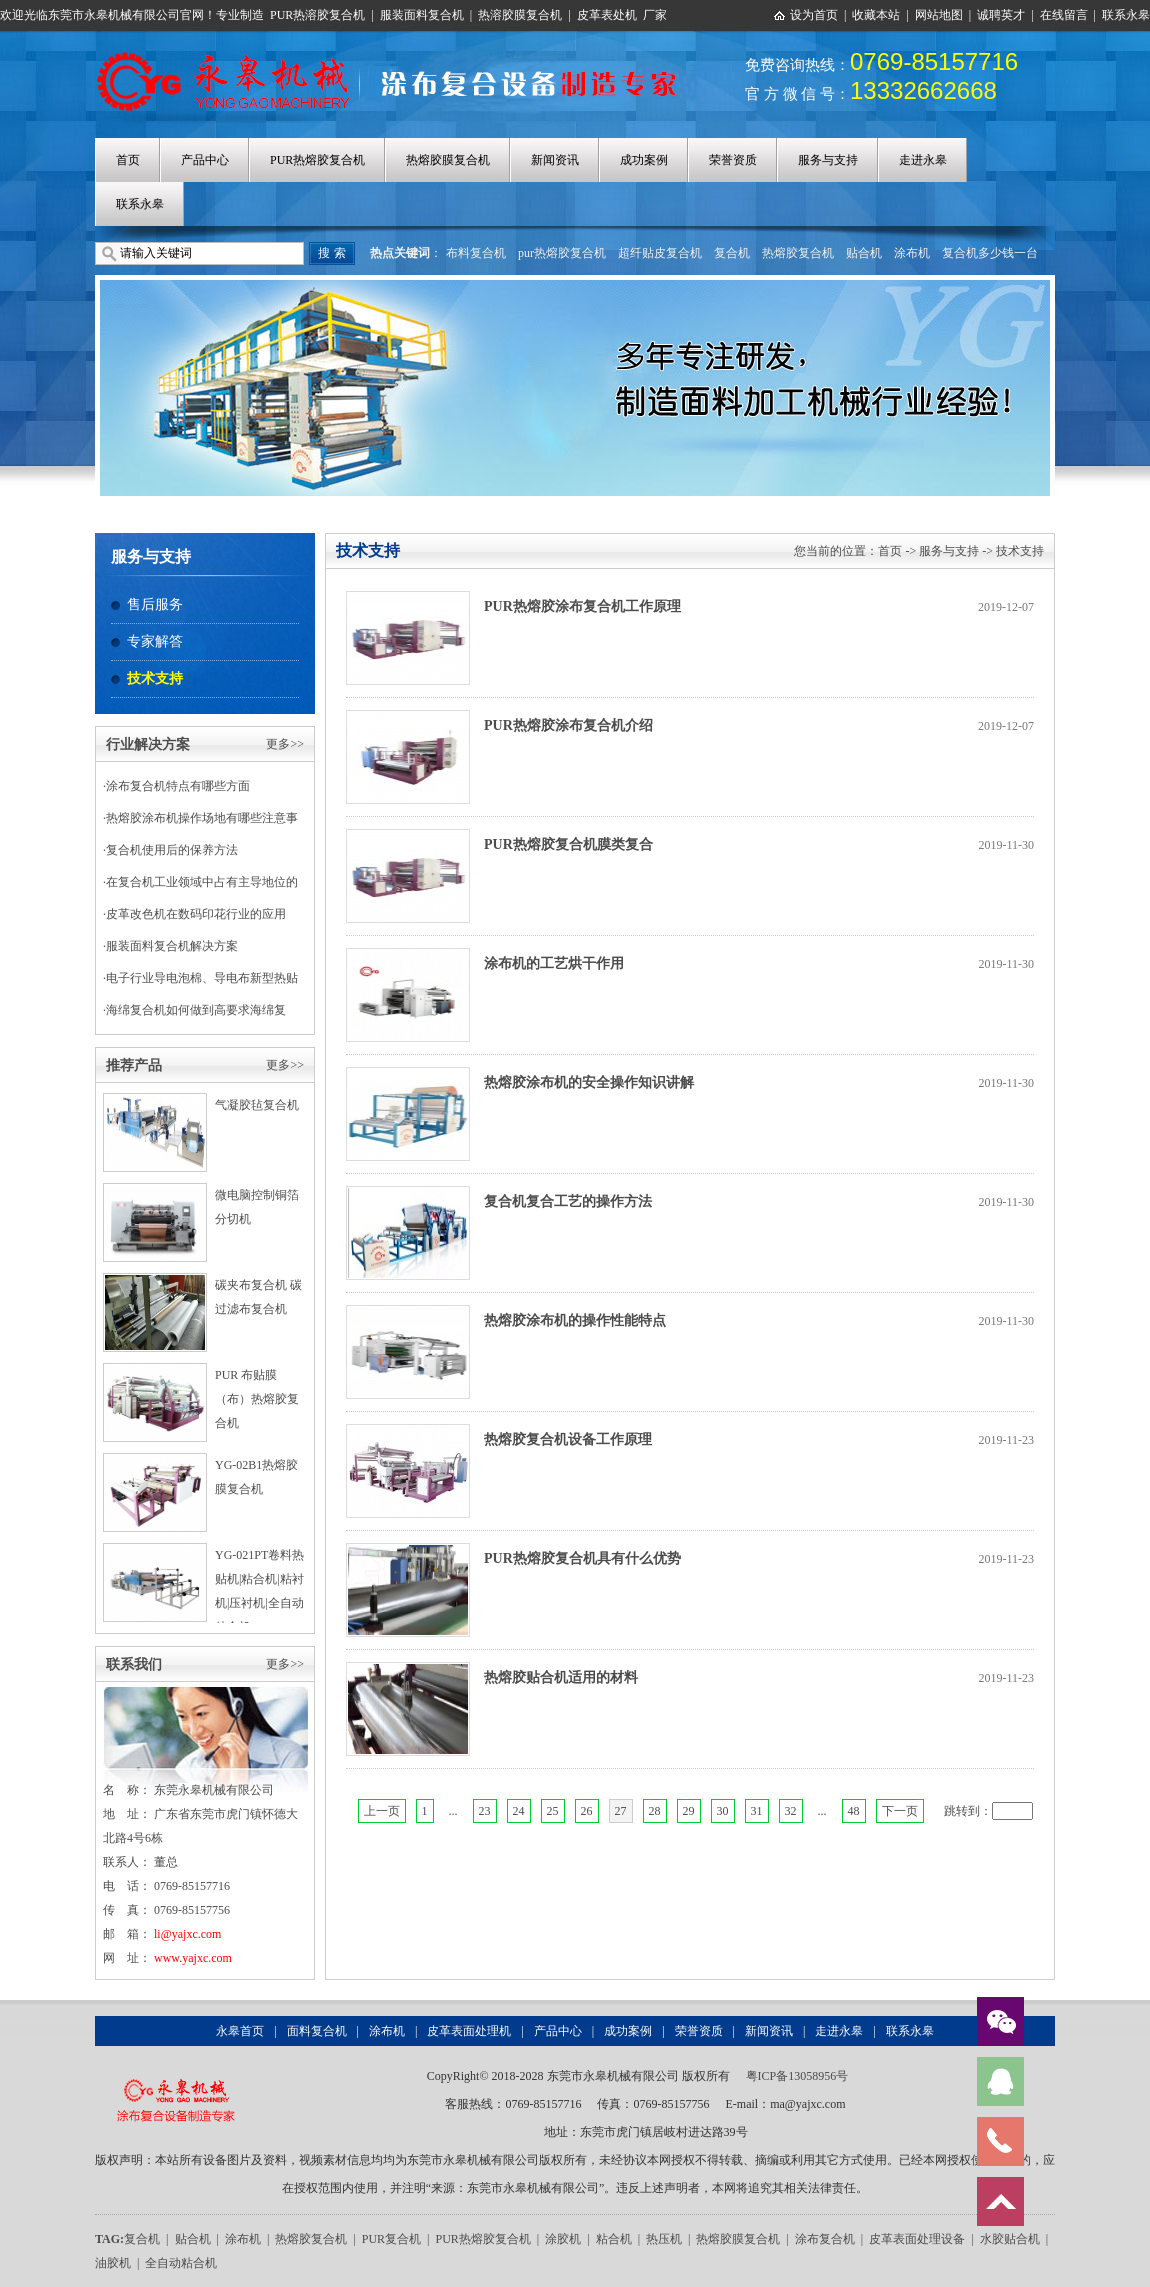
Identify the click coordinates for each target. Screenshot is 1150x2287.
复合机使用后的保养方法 (172, 850)
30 (723, 1811)
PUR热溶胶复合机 (317, 15)
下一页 (900, 1811)
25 (553, 1811)
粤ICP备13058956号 (797, 2076)
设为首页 (814, 15)
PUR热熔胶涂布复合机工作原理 (582, 606)
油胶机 (113, 2263)
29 (689, 1811)
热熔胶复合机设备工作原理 (568, 1439)
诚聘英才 (1001, 15)
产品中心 (205, 160)
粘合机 (614, 2239)
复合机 (732, 253)
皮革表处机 (607, 15)
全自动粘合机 (181, 2263)
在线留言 (1064, 15)
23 (485, 1811)
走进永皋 (923, 160)
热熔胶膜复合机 (448, 160)
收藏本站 (876, 15)
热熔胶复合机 (798, 253)
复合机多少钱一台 (990, 253)
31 (757, 1811)
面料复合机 (317, 2031)
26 (587, 1811)
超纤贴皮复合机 (660, 253)
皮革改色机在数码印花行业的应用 (196, 914)
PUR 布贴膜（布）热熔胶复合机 (257, 1399)
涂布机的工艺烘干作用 (554, 963)
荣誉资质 (733, 160)
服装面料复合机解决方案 (172, 946)
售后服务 (155, 604)
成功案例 (644, 160)
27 (621, 1811)
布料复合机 (476, 253)
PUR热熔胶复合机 (317, 160)
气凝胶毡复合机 (257, 1105)
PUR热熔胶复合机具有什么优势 (582, 1558)
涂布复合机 (825, 2239)
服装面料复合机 (422, 15)
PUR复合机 (391, 2239)
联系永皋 (1126, 15)
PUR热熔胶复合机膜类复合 (568, 844)
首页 (128, 160)
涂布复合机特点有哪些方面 (178, 786)
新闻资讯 (555, 160)
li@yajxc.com (187, 1934)
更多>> (285, 744)
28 (655, 1811)
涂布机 (912, 253)
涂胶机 (563, 2239)
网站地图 (939, 15)
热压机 (664, 2239)
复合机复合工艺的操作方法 (568, 1201)
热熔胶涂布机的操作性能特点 (575, 1320)
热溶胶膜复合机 (520, 15)
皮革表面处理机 (469, 2031)
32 (791, 1811)
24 (519, 1811)
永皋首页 (240, 2031)
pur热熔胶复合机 (562, 253)
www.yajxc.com (193, 1958)
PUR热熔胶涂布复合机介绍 (568, 725)
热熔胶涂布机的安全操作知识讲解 (589, 1082)
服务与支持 (828, 160)
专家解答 (155, 641)
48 (854, 1811)
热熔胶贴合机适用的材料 (561, 1677)
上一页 (382, 1811)
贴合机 (864, 253)
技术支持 (155, 678)
